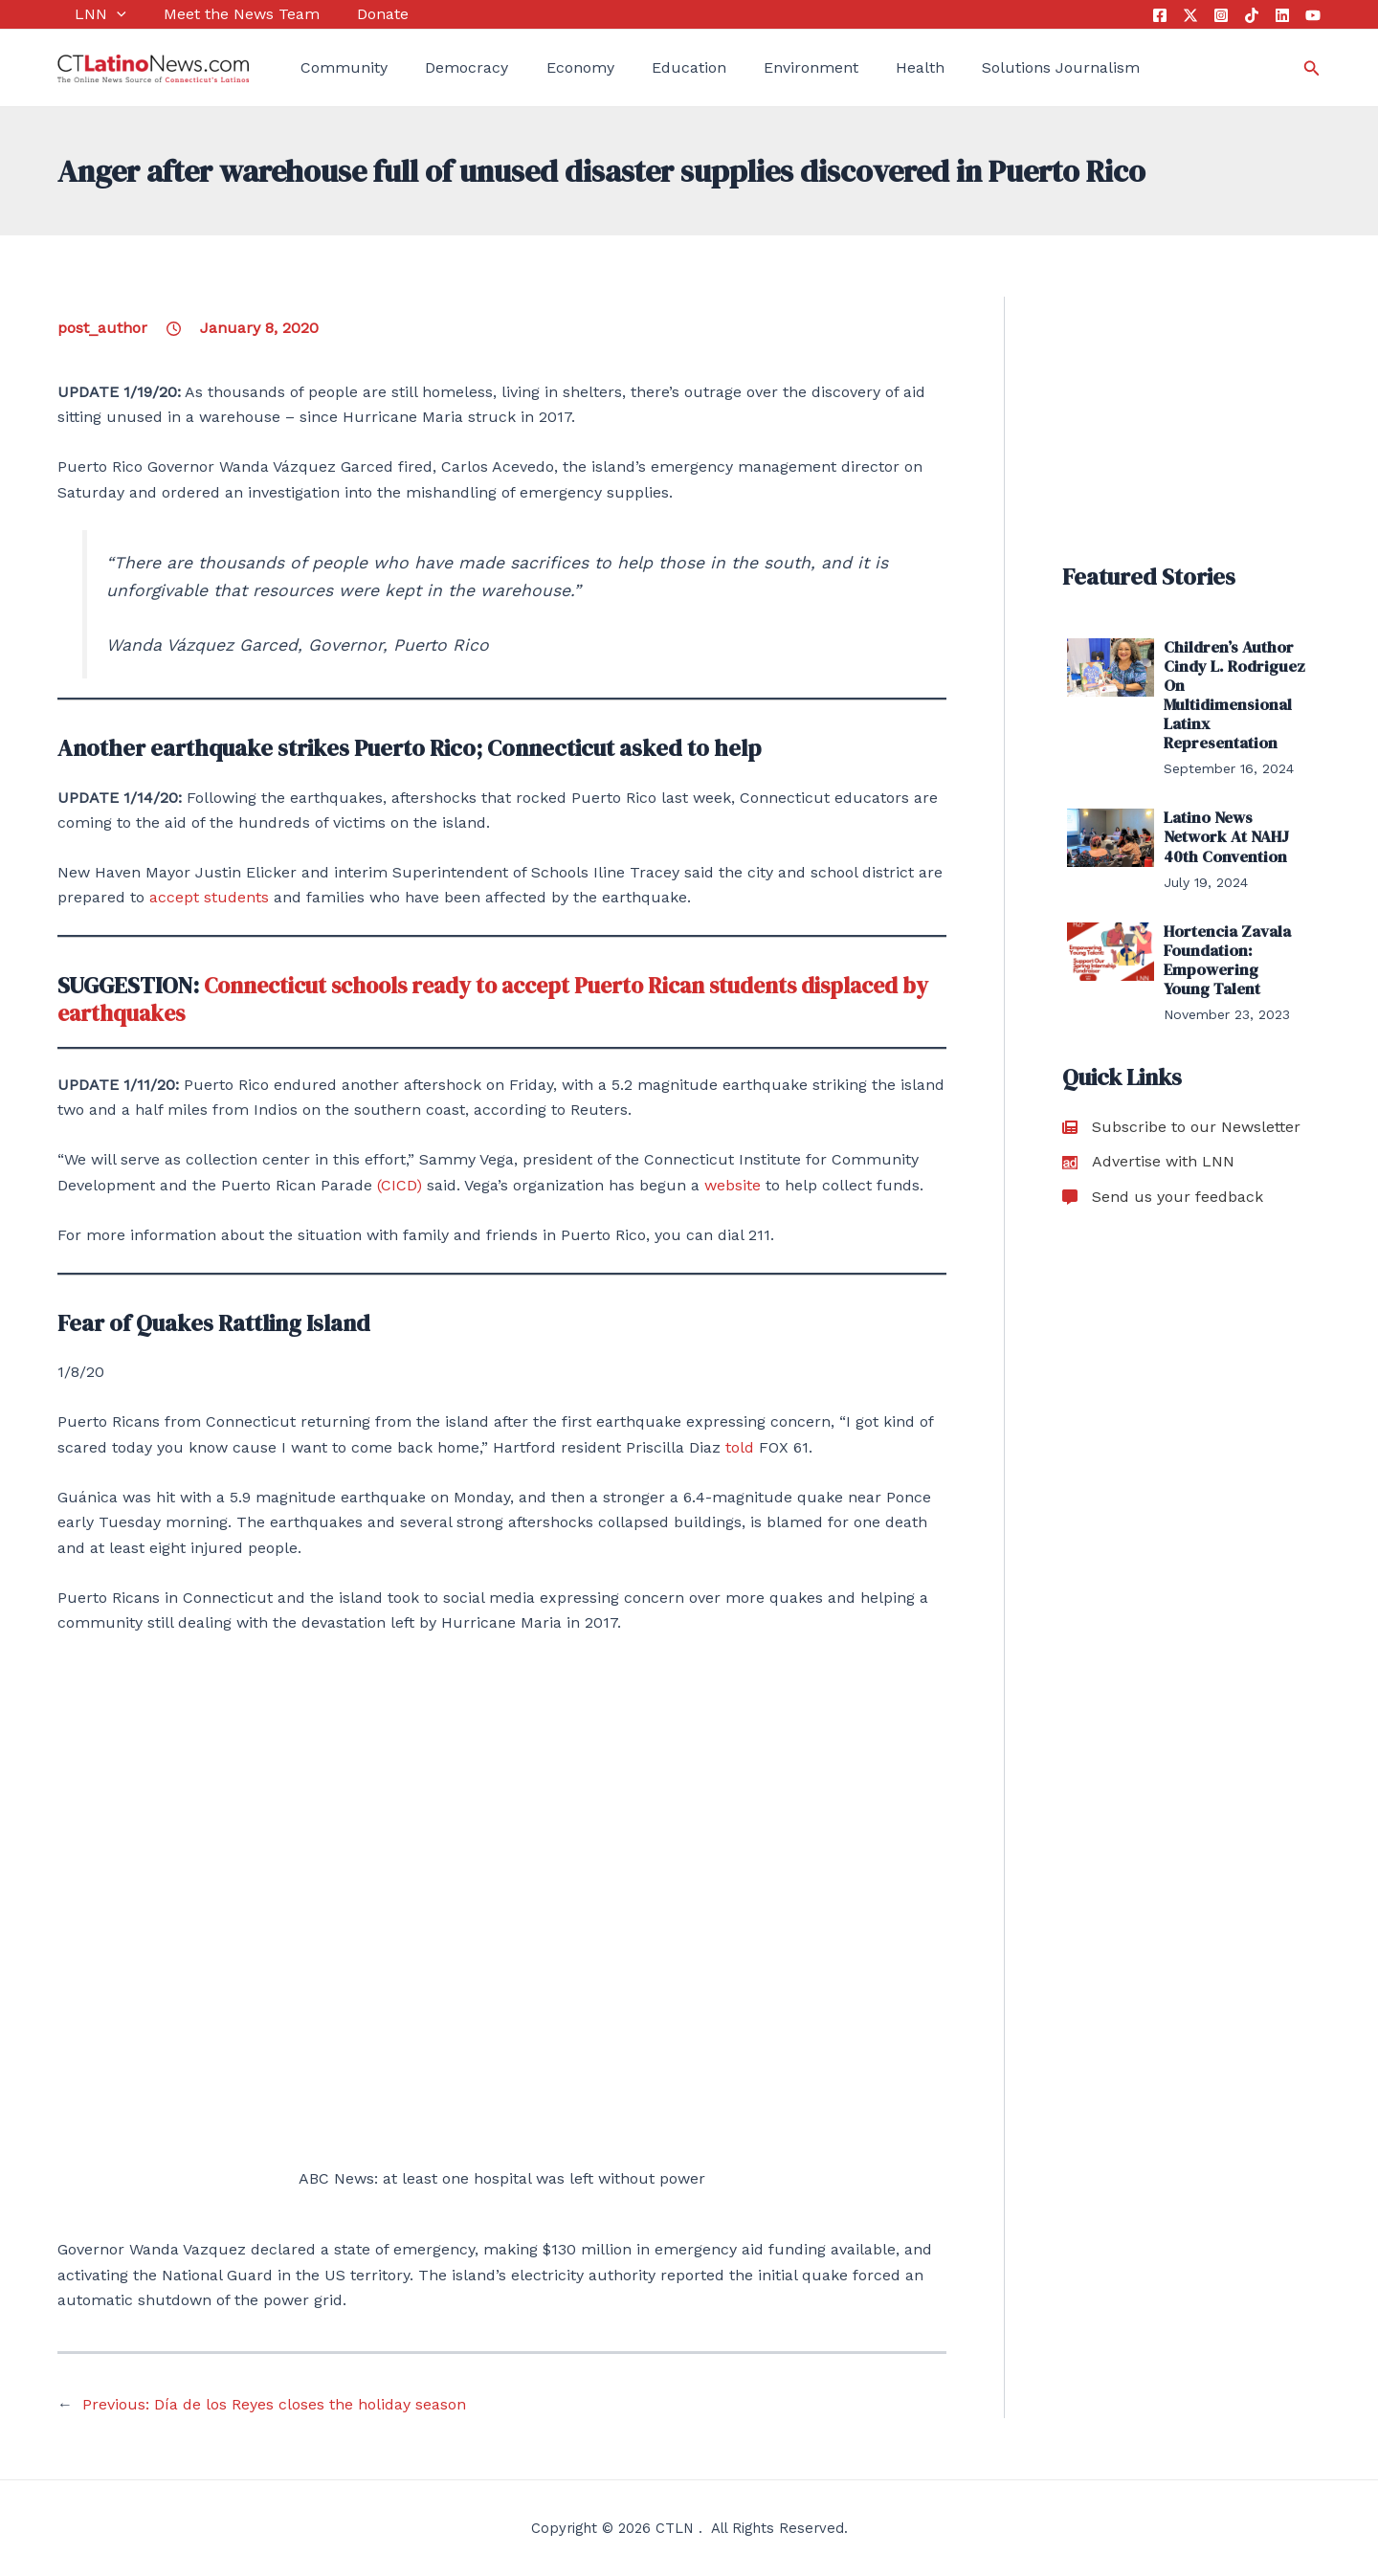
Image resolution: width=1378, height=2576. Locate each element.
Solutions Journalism (989, 67)
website (732, 1185)
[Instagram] (1221, 15)
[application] (99, 14)
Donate (347, 14)
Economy (544, 67)
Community (326, 67)
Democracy (440, 67)
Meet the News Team (215, 14)
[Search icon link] (1312, 68)
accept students (209, 897)
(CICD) (402, 1185)
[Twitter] (1190, 15)
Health (857, 67)
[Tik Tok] (1251, 15)
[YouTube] (1313, 15)
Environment (756, 67)
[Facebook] (1159, 15)
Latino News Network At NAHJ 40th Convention (1224, 830)
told (739, 1447)
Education (644, 67)
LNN (83, 14)
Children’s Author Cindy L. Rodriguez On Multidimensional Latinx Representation (1231, 692)
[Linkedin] (1282, 15)
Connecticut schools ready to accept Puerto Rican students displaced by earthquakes (492, 999)
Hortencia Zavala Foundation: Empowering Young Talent (1233, 950)
